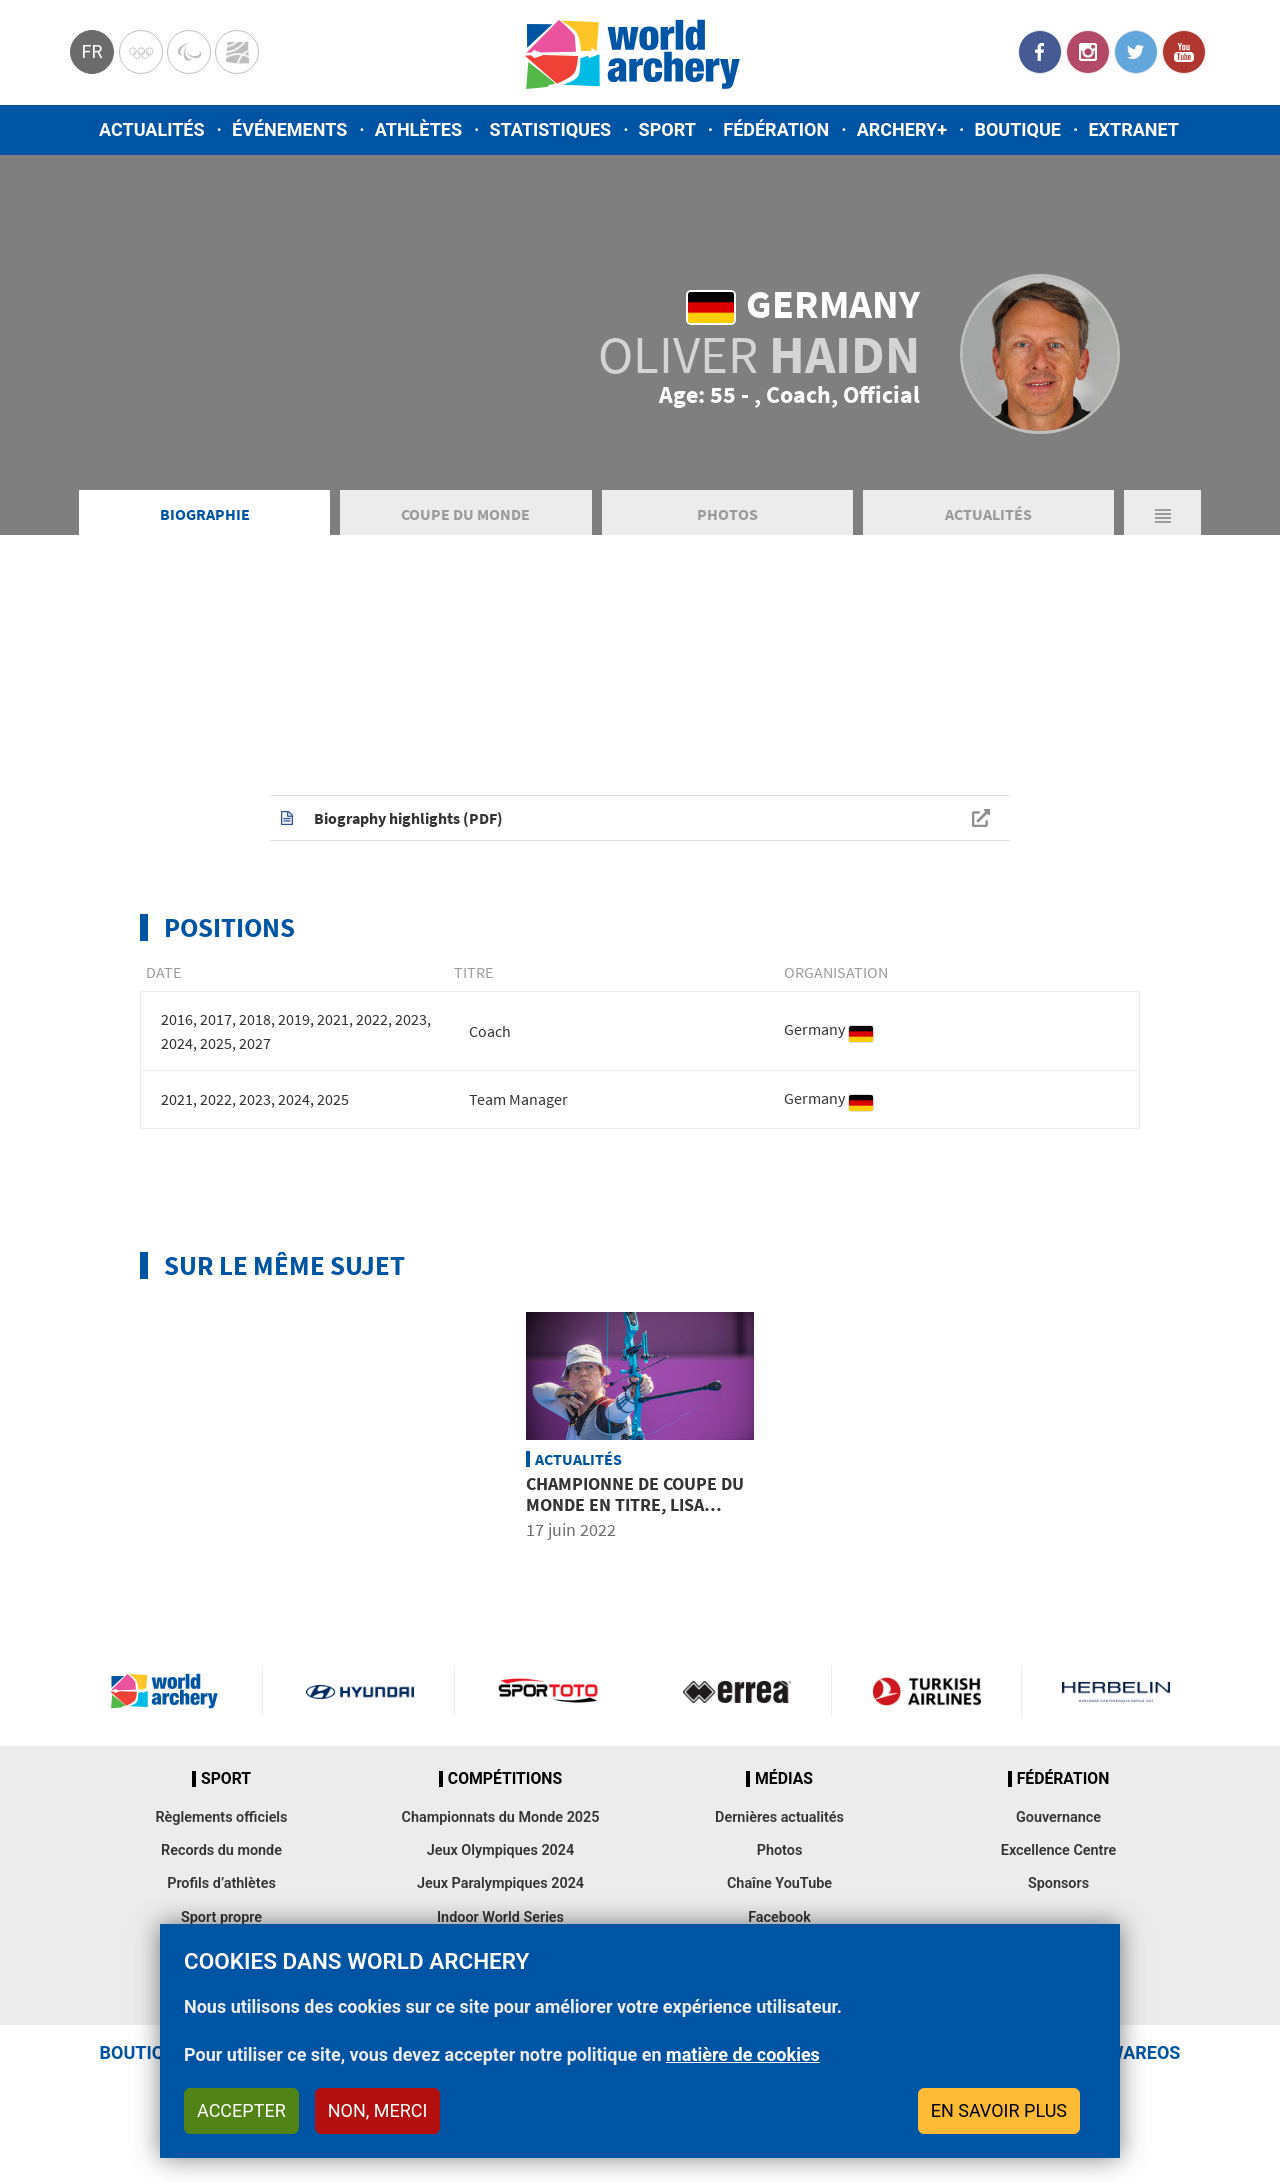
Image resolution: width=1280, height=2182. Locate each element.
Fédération (776, 129)
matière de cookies (743, 2054)
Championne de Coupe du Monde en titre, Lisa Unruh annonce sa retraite (635, 1516)
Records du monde (221, 1850)
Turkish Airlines (926, 1691)
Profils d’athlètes (221, 1883)
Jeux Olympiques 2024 (501, 1850)
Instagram (1088, 52)
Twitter (1136, 52)
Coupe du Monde (465, 514)
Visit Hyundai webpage (360, 1691)
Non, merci (378, 2110)
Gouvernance (1058, 1817)
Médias (784, 1779)
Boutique (1017, 129)
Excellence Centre (1058, 1850)
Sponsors (1058, 1883)
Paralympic (189, 52)
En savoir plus (999, 2110)
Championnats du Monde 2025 (500, 1817)
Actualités (152, 129)
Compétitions (505, 1779)
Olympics (141, 52)
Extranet (1133, 129)
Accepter (241, 2110)
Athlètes (418, 129)
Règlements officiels (221, 1817)
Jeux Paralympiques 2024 (500, 1883)
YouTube (1184, 52)
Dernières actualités (779, 1817)
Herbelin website (1116, 1691)
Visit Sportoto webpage (549, 1691)
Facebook (1040, 52)
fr (91, 51)
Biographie (205, 514)
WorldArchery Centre (237, 52)
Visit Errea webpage (737, 1691)
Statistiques (550, 129)
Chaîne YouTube (779, 1883)
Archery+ (902, 129)
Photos (727, 514)
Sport (667, 129)
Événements (289, 129)
